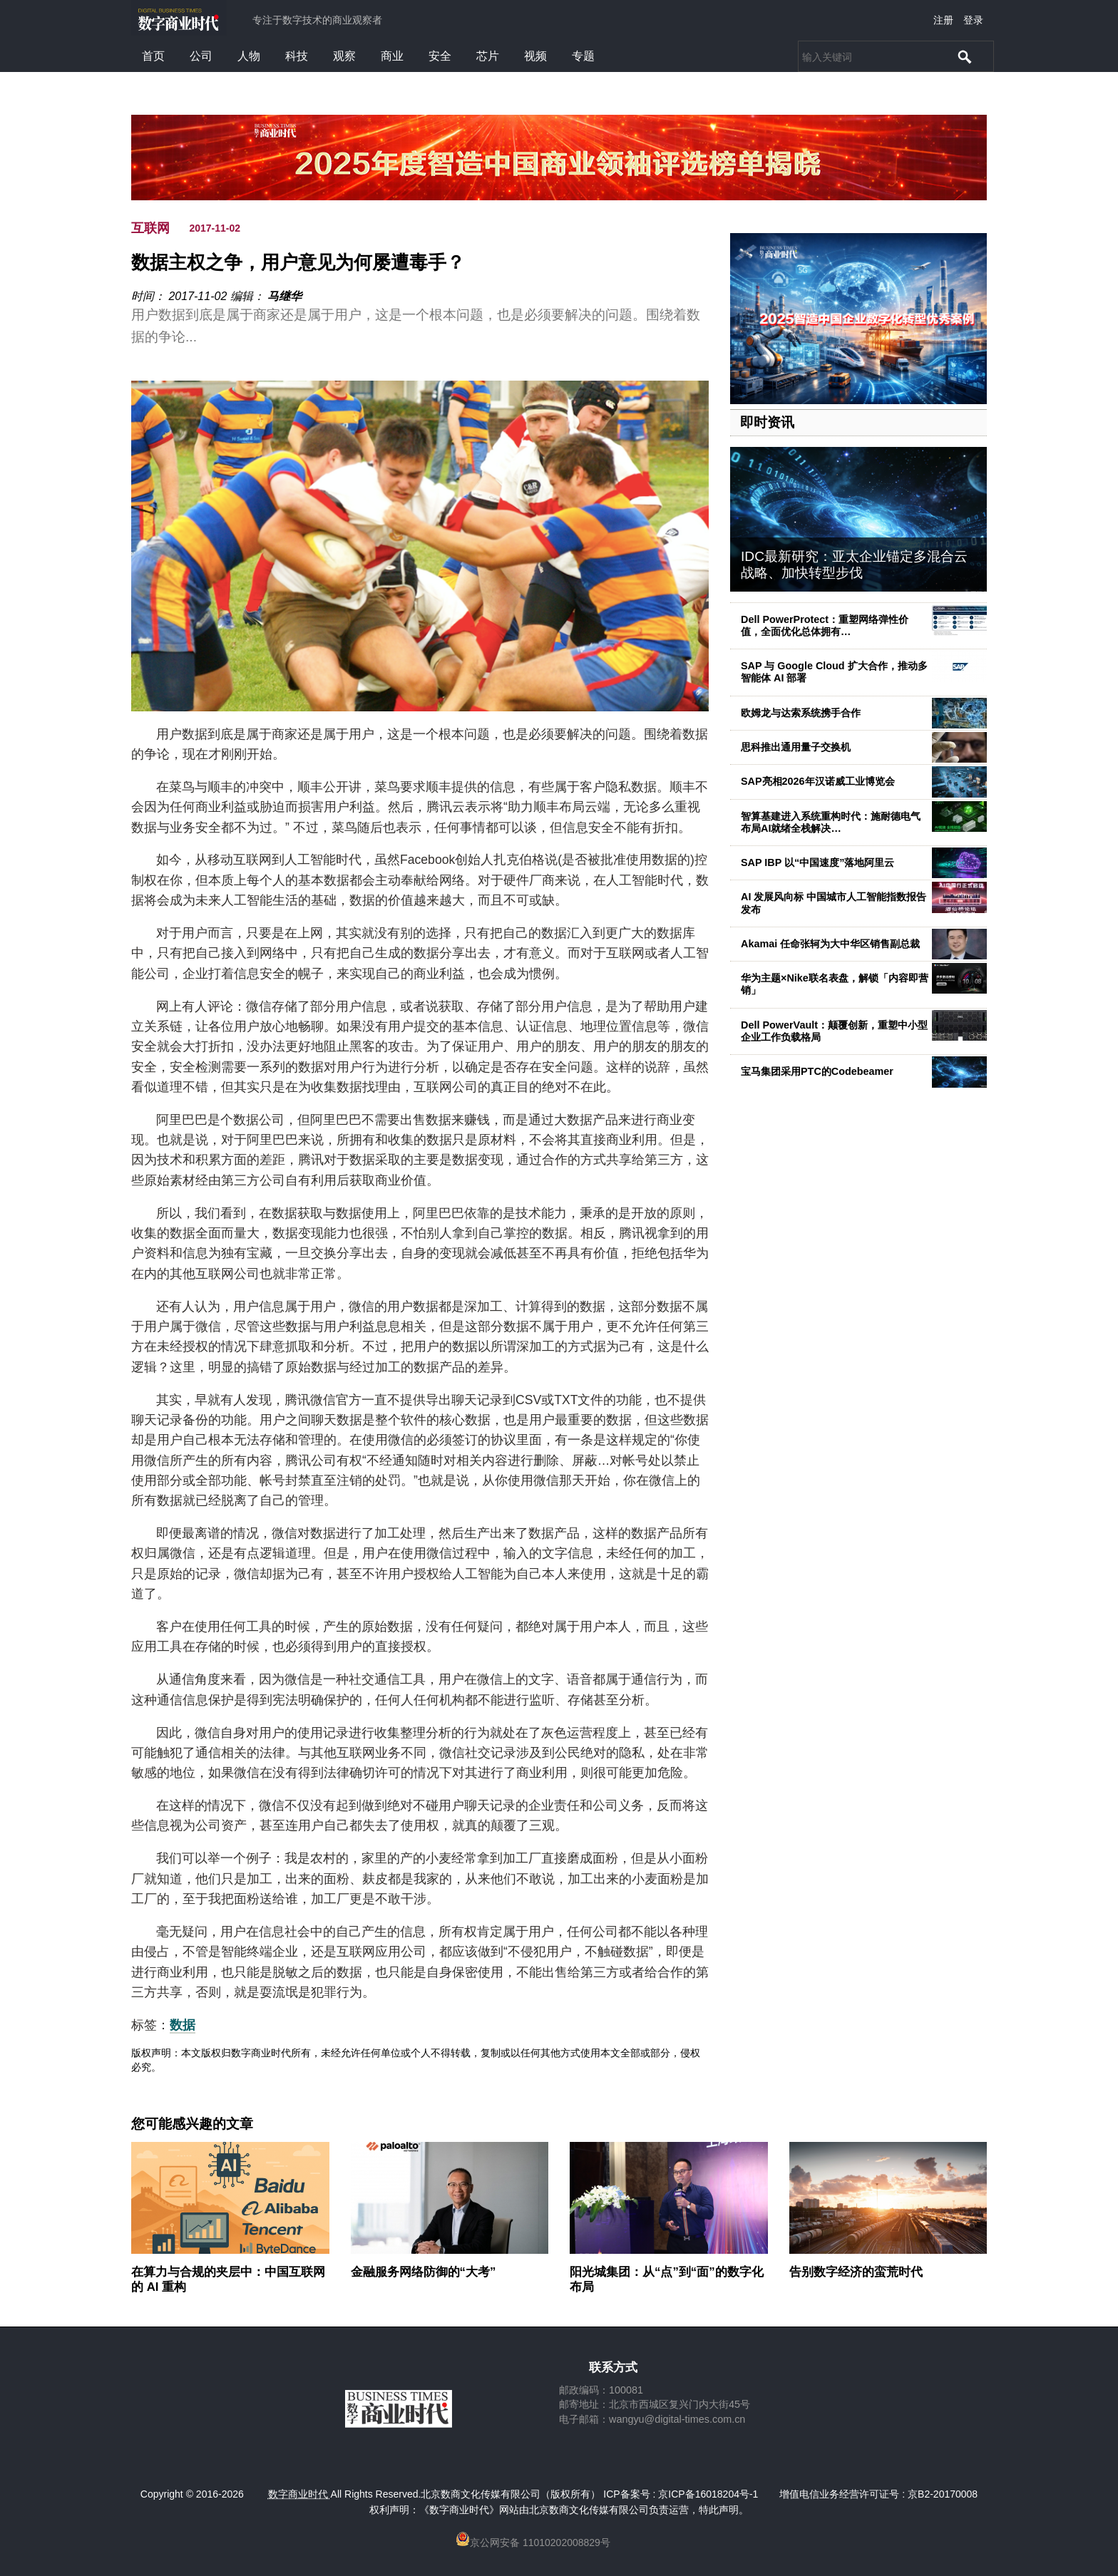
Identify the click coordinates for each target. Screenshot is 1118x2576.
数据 (182, 2025)
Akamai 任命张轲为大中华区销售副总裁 (830, 943)
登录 (973, 20)
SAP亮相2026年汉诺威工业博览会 (818, 781)
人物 (248, 56)
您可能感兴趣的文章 (192, 2124)
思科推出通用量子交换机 (796, 747)
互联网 (150, 228)
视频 (535, 56)
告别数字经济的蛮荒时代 (856, 2272)
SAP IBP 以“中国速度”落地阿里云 (817, 862)
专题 (583, 56)
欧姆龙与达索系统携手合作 (801, 712)
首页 (153, 56)
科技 (296, 56)
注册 (943, 20)
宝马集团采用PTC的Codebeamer (817, 1071)
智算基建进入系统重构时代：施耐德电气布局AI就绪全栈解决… (830, 822)
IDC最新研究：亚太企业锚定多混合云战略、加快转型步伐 (854, 564)
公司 (201, 56)
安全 (440, 56)
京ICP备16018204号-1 (708, 2494)
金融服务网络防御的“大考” (423, 2272)
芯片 (487, 56)
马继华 (284, 296)
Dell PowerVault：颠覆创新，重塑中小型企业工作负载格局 (834, 1031)
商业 (392, 56)
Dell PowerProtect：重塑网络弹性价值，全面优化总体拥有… (824, 625)
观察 (344, 56)
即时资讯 (767, 422)
